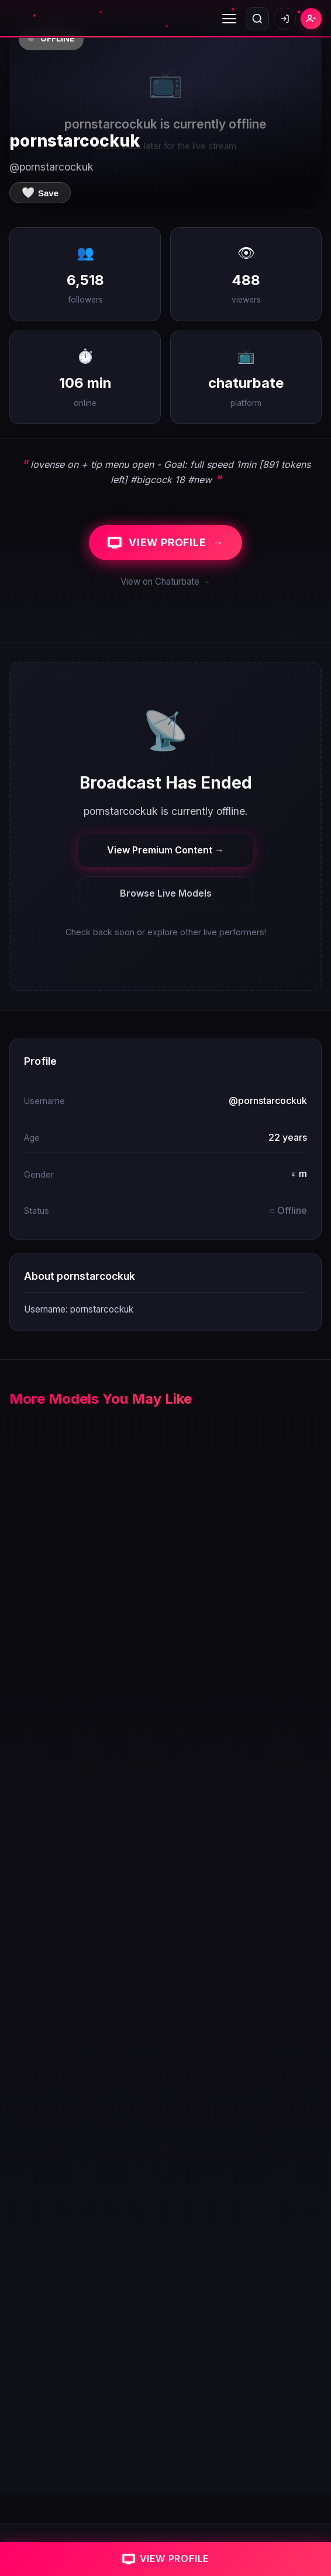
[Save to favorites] (40, 192)
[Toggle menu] (229, 18)
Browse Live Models (166, 893)
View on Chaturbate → (165, 581)
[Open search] (257, 18)
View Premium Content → (165, 850)
